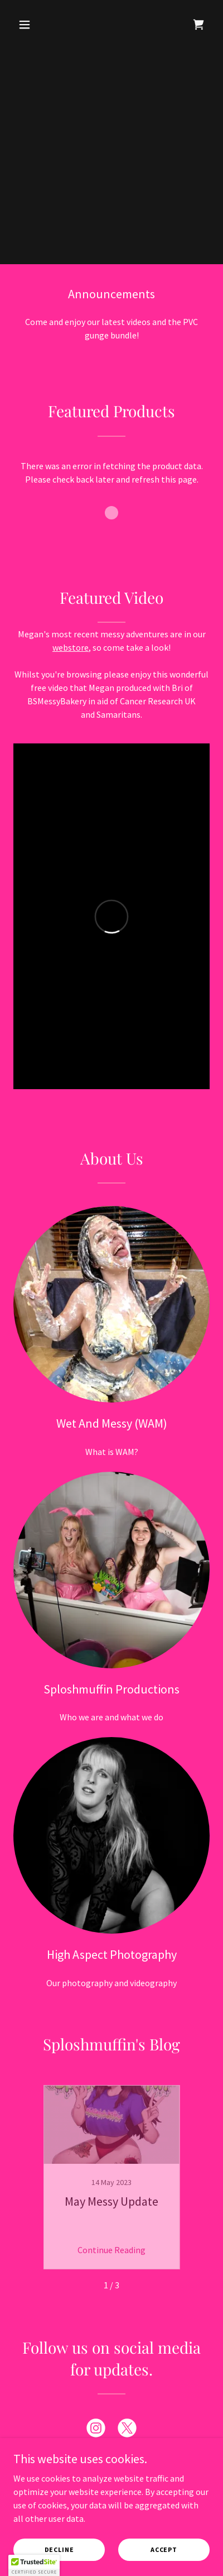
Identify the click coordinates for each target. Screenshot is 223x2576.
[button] (28, 24)
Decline (59, 2549)
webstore (70, 647)
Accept (164, 2549)
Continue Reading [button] (111, 2249)
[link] (198, 24)
